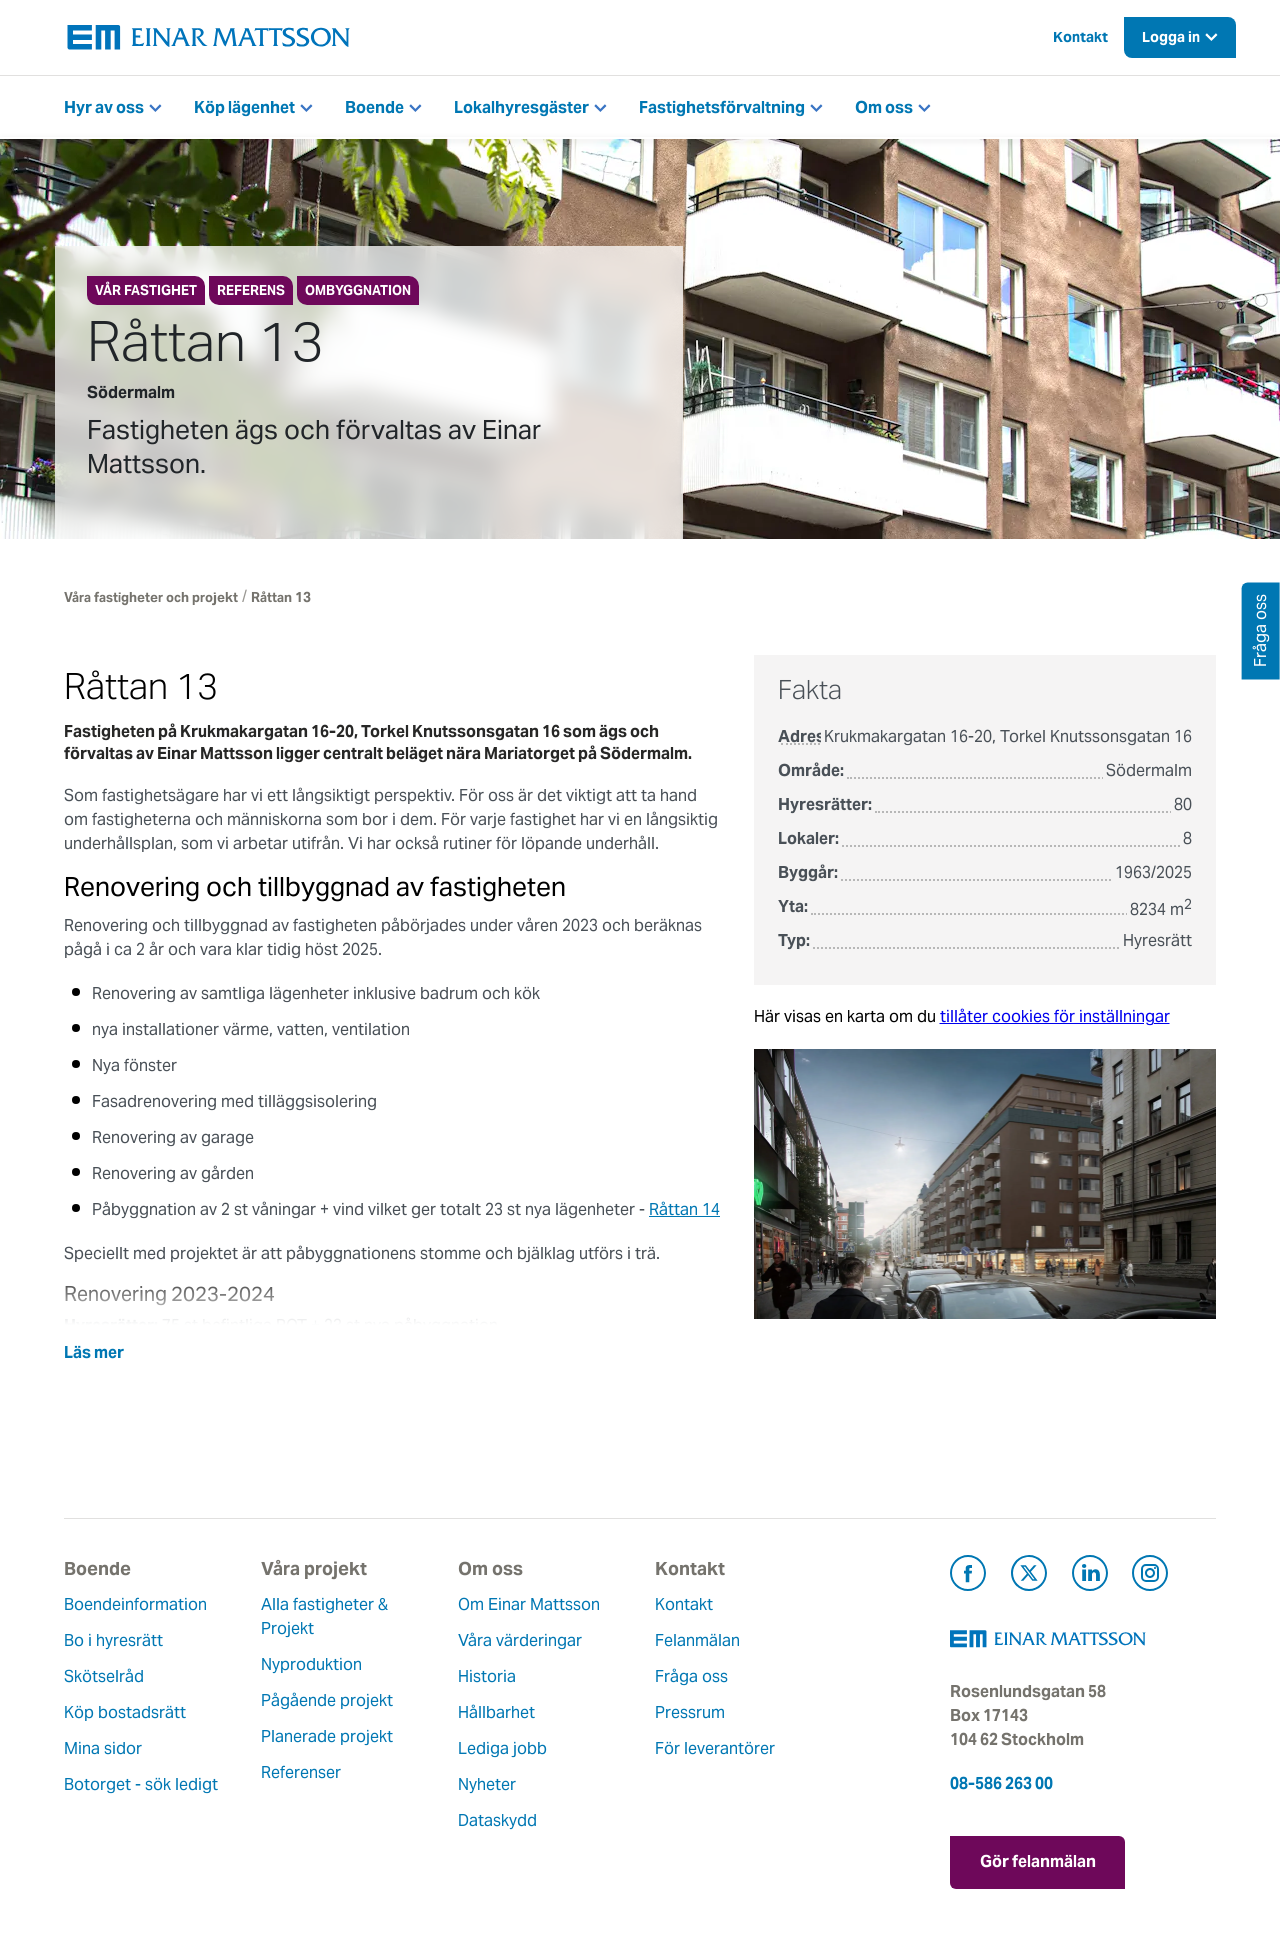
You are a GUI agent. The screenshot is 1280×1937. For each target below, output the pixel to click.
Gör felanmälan (1038, 1861)
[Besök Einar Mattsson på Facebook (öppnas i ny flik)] (968, 1576)
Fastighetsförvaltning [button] (722, 107)
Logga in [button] (1171, 37)
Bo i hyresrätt (113, 1640)
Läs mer (94, 1352)
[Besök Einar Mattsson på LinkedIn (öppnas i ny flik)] (1090, 1576)
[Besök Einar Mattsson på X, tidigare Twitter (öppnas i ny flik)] (1029, 1576)
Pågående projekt (327, 1700)
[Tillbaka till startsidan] (209, 37)
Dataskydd (497, 1820)
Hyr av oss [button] (104, 107)
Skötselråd (104, 1676)
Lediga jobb (502, 1748)
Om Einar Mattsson (529, 1604)
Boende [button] (374, 107)
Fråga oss (691, 1676)
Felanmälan (697, 1640)
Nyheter (487, 1784)
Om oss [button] (884, 107)
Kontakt (1080, 37)
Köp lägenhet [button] (244, 107)
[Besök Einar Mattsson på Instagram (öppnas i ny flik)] (1150, 1576)
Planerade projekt (327, 1736)
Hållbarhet (496, 1712)
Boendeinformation (135, 1604)
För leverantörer (715, 1748)
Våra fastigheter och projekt (151, 597)
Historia (487, 1676)
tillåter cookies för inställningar (1055, 1016)
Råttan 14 (684, 1209)
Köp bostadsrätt (125, 1712)
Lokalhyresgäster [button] (521, 107)
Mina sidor (103, 1748)
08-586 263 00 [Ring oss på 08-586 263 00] (1001, 1783)
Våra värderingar (520, 1640)
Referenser (301, 1772)
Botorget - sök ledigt (141, 1784)
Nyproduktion (311, 1664)
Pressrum (690, 1712)
